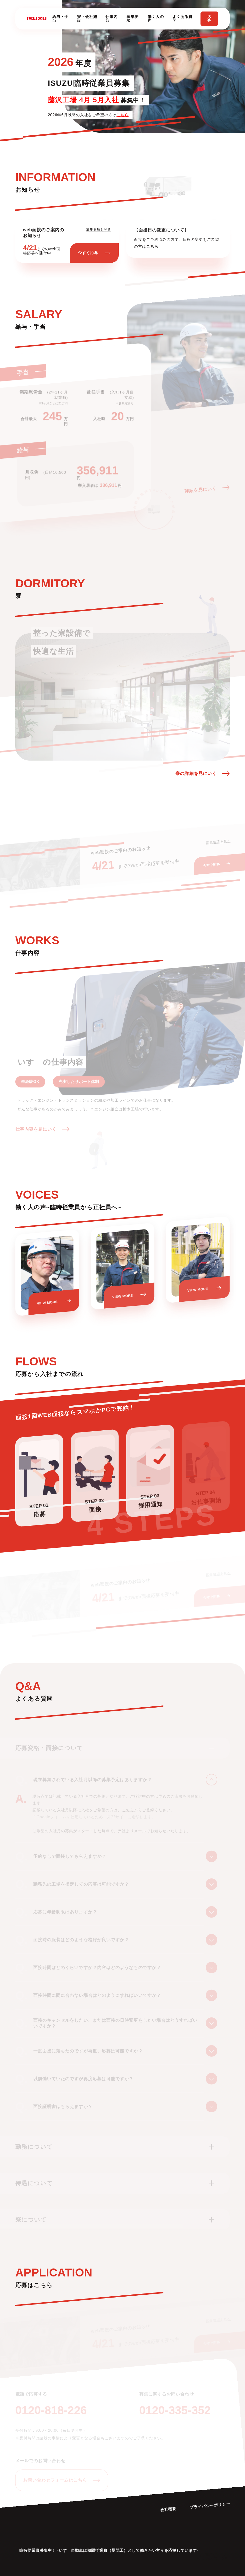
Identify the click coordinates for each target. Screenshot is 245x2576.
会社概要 (168, 2509)
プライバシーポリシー (209, 2506)
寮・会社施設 (87, 19)
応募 (209, 18)
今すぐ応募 (94, 253)
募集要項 (133, 19)
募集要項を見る (98, 230)
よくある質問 (183, 19)
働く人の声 (156, 19)
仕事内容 (112, 19)
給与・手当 (60, 19)
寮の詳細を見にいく (202, 773)
